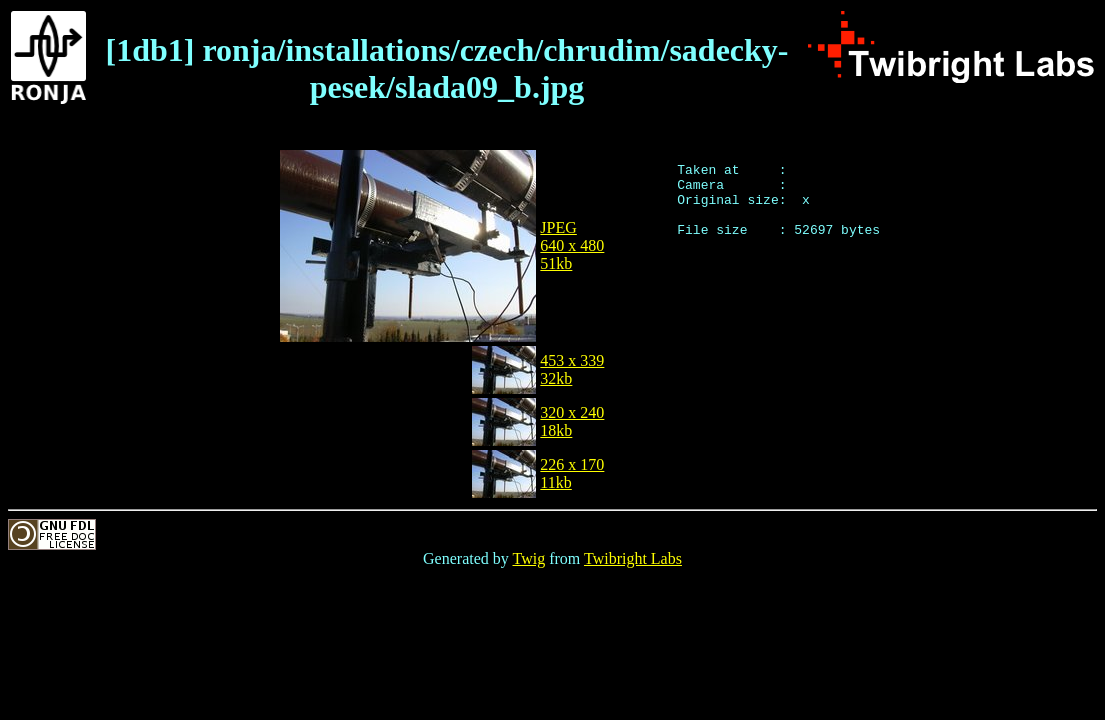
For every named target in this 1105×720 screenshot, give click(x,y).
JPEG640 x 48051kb (572, 245)
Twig (529, 558)
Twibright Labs (633, 558)
